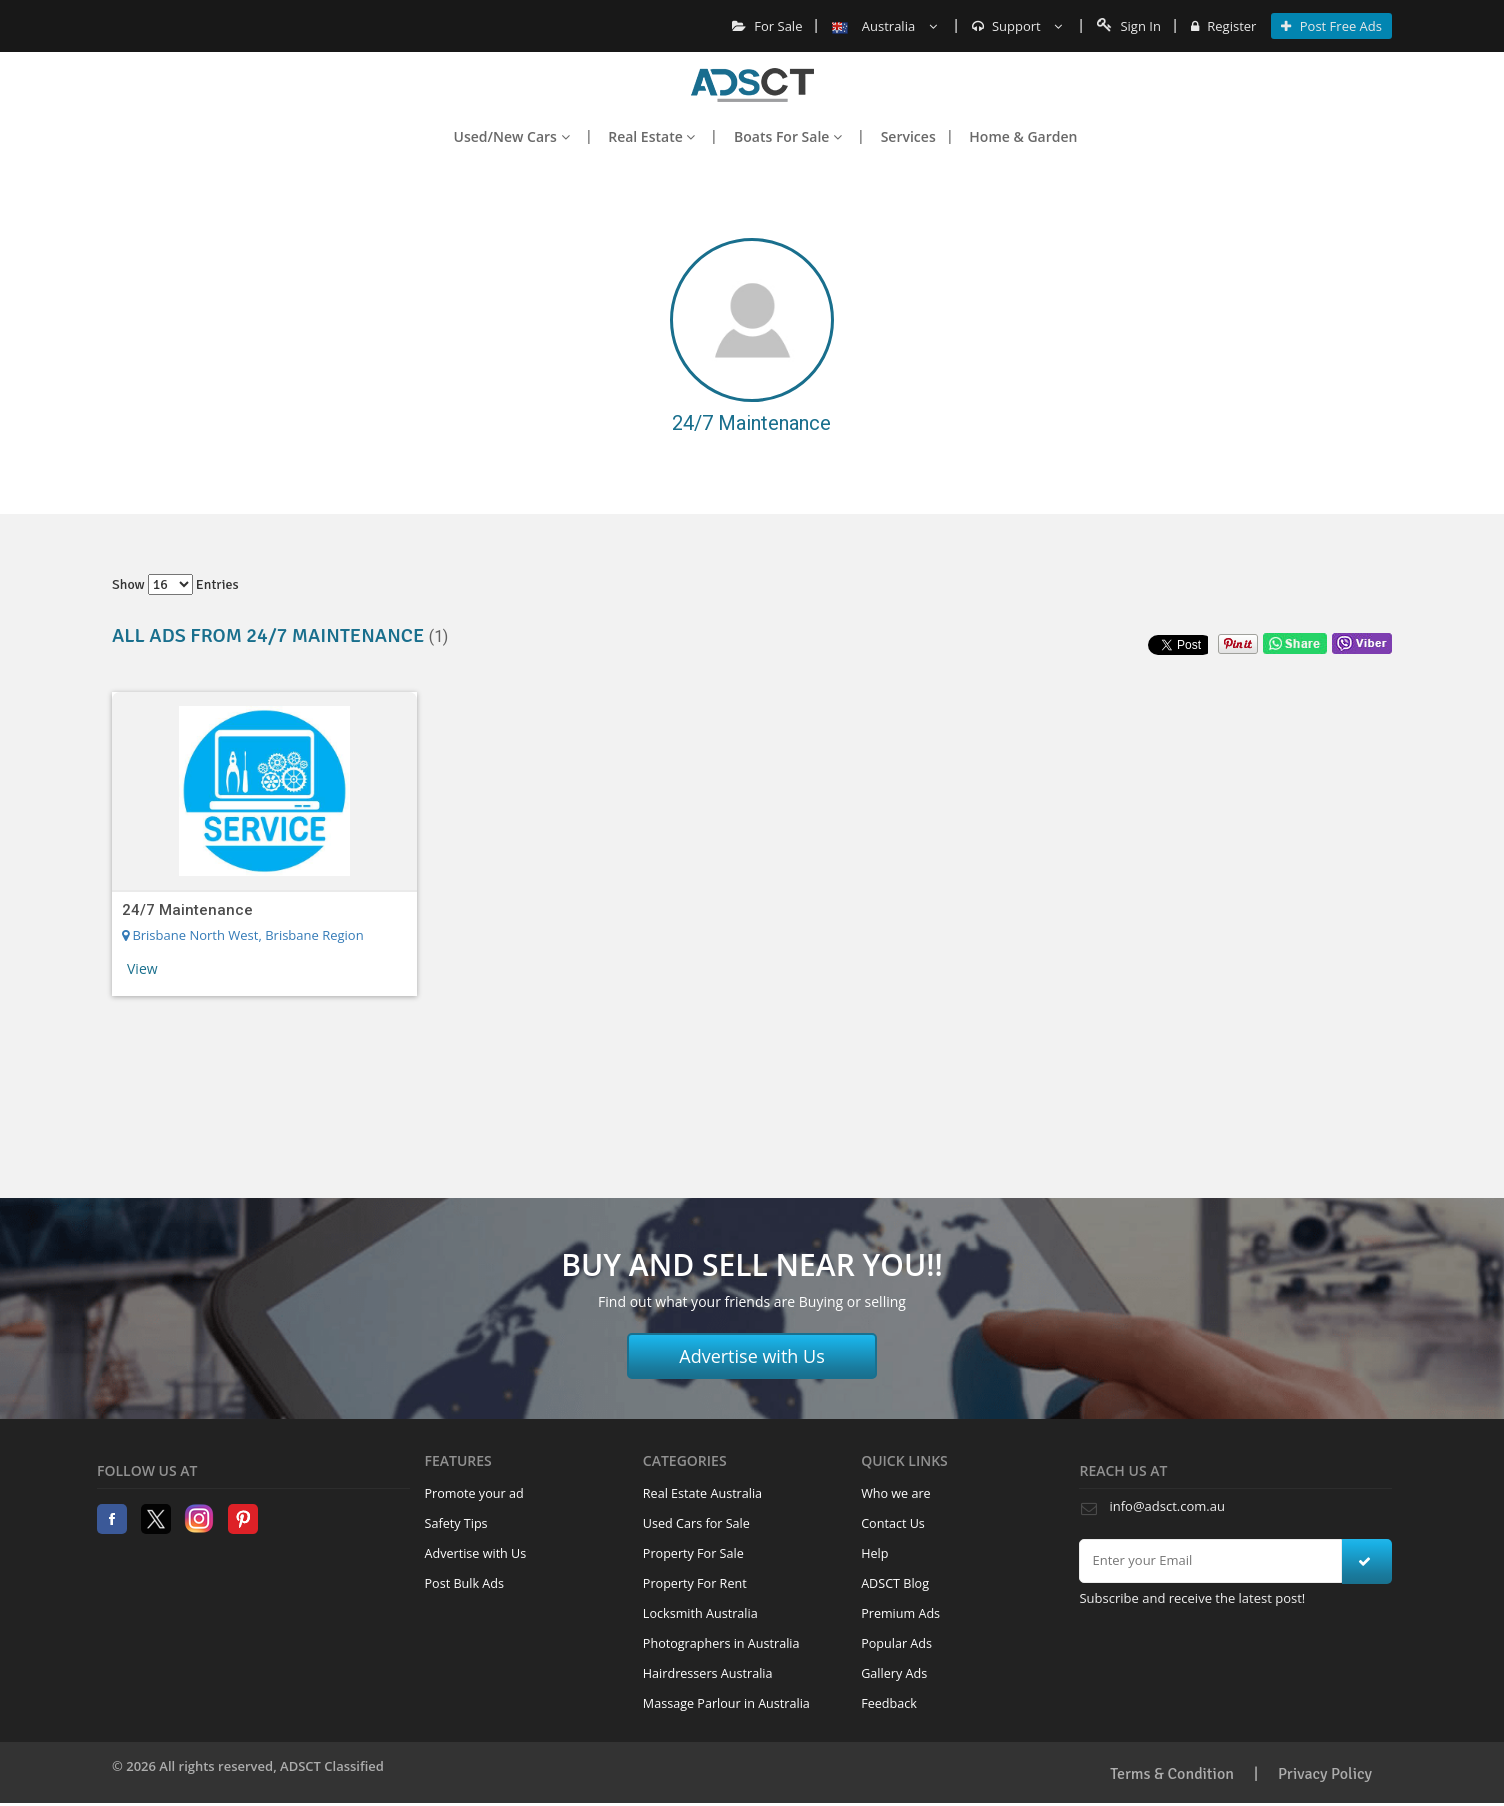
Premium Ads (900, 1613)
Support (1017, 26)
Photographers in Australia (721, 1643)
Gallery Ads (894, 1673)
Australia (884, 26)
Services (908, 136)
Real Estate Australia (702, 1493)
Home (752, 85)
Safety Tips (456, 1523)
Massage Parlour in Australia (726, 1703)
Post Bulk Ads (465, 1583)
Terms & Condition (1172, 1774)
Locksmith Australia (700, 1613)
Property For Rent (695, 1583)
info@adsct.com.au (1166, 1506)
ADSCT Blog (895, 1583)
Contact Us (893, 1523)
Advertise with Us (752, 1356)
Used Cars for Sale (696, 1523)
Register (1223, 26)
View (142, 968)
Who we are (896, 1493)
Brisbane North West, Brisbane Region (243, 935)
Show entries (175, 584)
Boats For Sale (788, 136)
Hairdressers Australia (708, 1673)
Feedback (889, 1703)
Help (874, 1553)
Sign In (1129, 26)
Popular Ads (896, 1643)
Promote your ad (474, 1493)
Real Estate (651, 136)
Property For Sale (693, 1553)
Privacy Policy (1325, 1774)
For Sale (767, 26)
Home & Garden (1023, 136)
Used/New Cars (512, 136)
